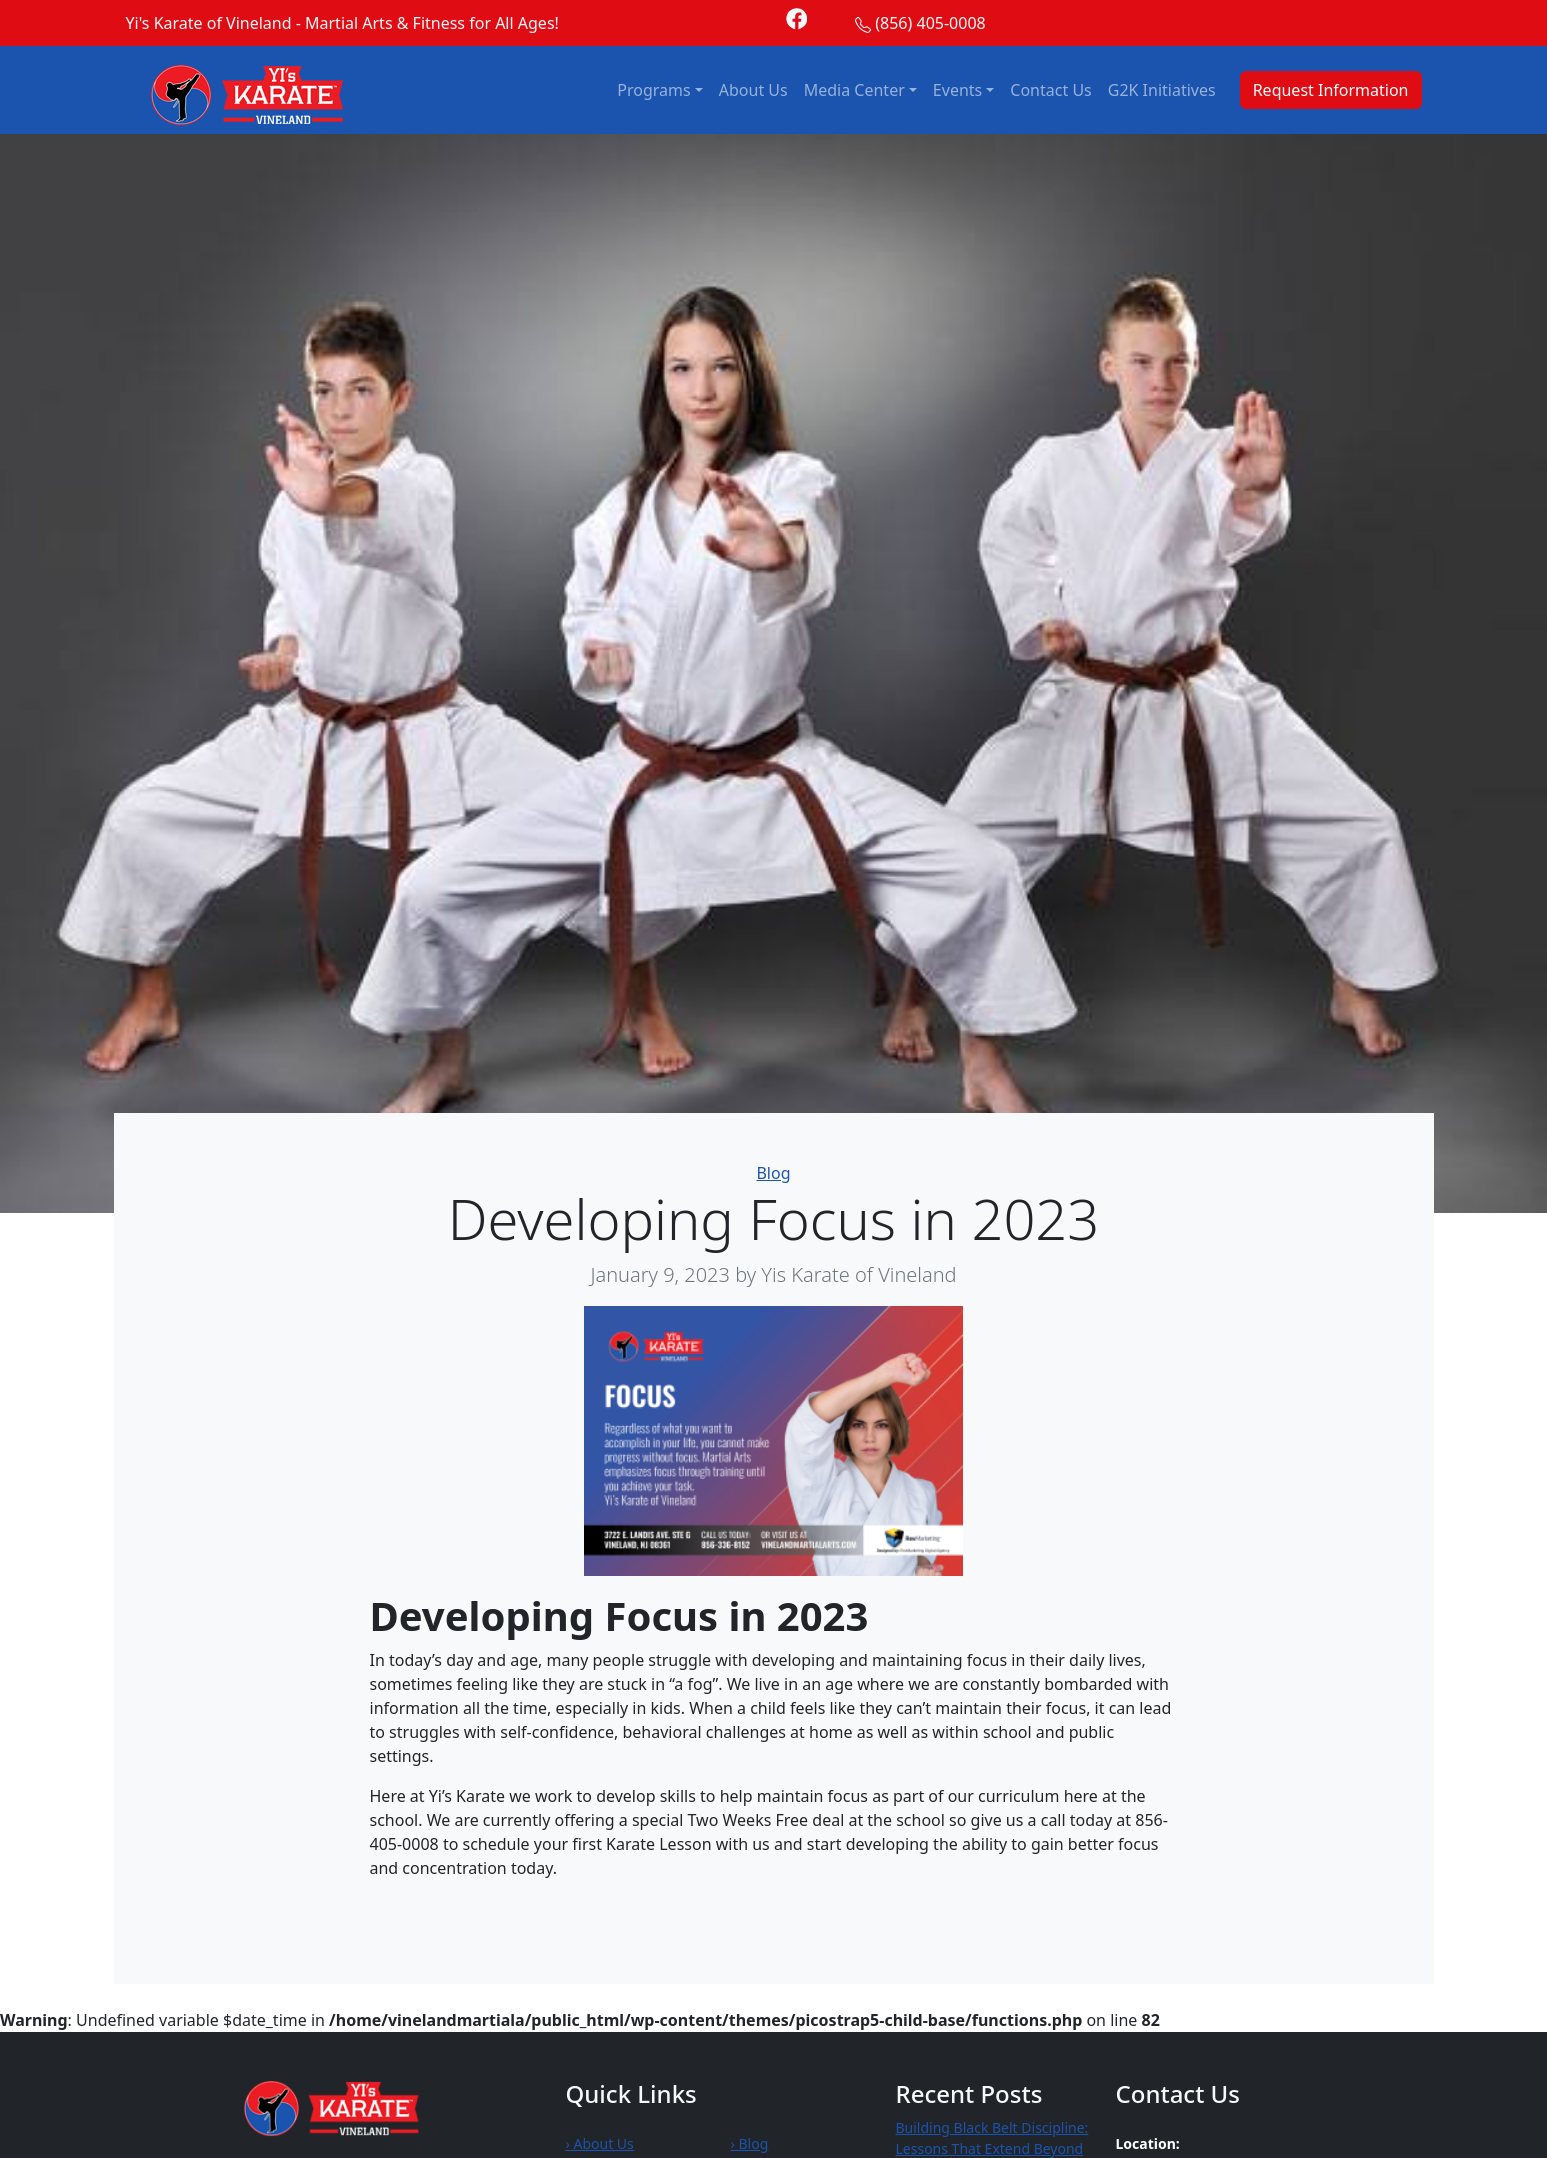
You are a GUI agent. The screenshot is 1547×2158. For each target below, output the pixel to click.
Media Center (854, 90)
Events (957, 90)
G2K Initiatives (1162, 90)
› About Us (600, 2143)
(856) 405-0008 (930, 23)
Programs (653, 90)
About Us (753, 90)
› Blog (750, 2143)
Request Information (1331, 90)
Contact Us (1050, 90)
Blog (773, 1173)
